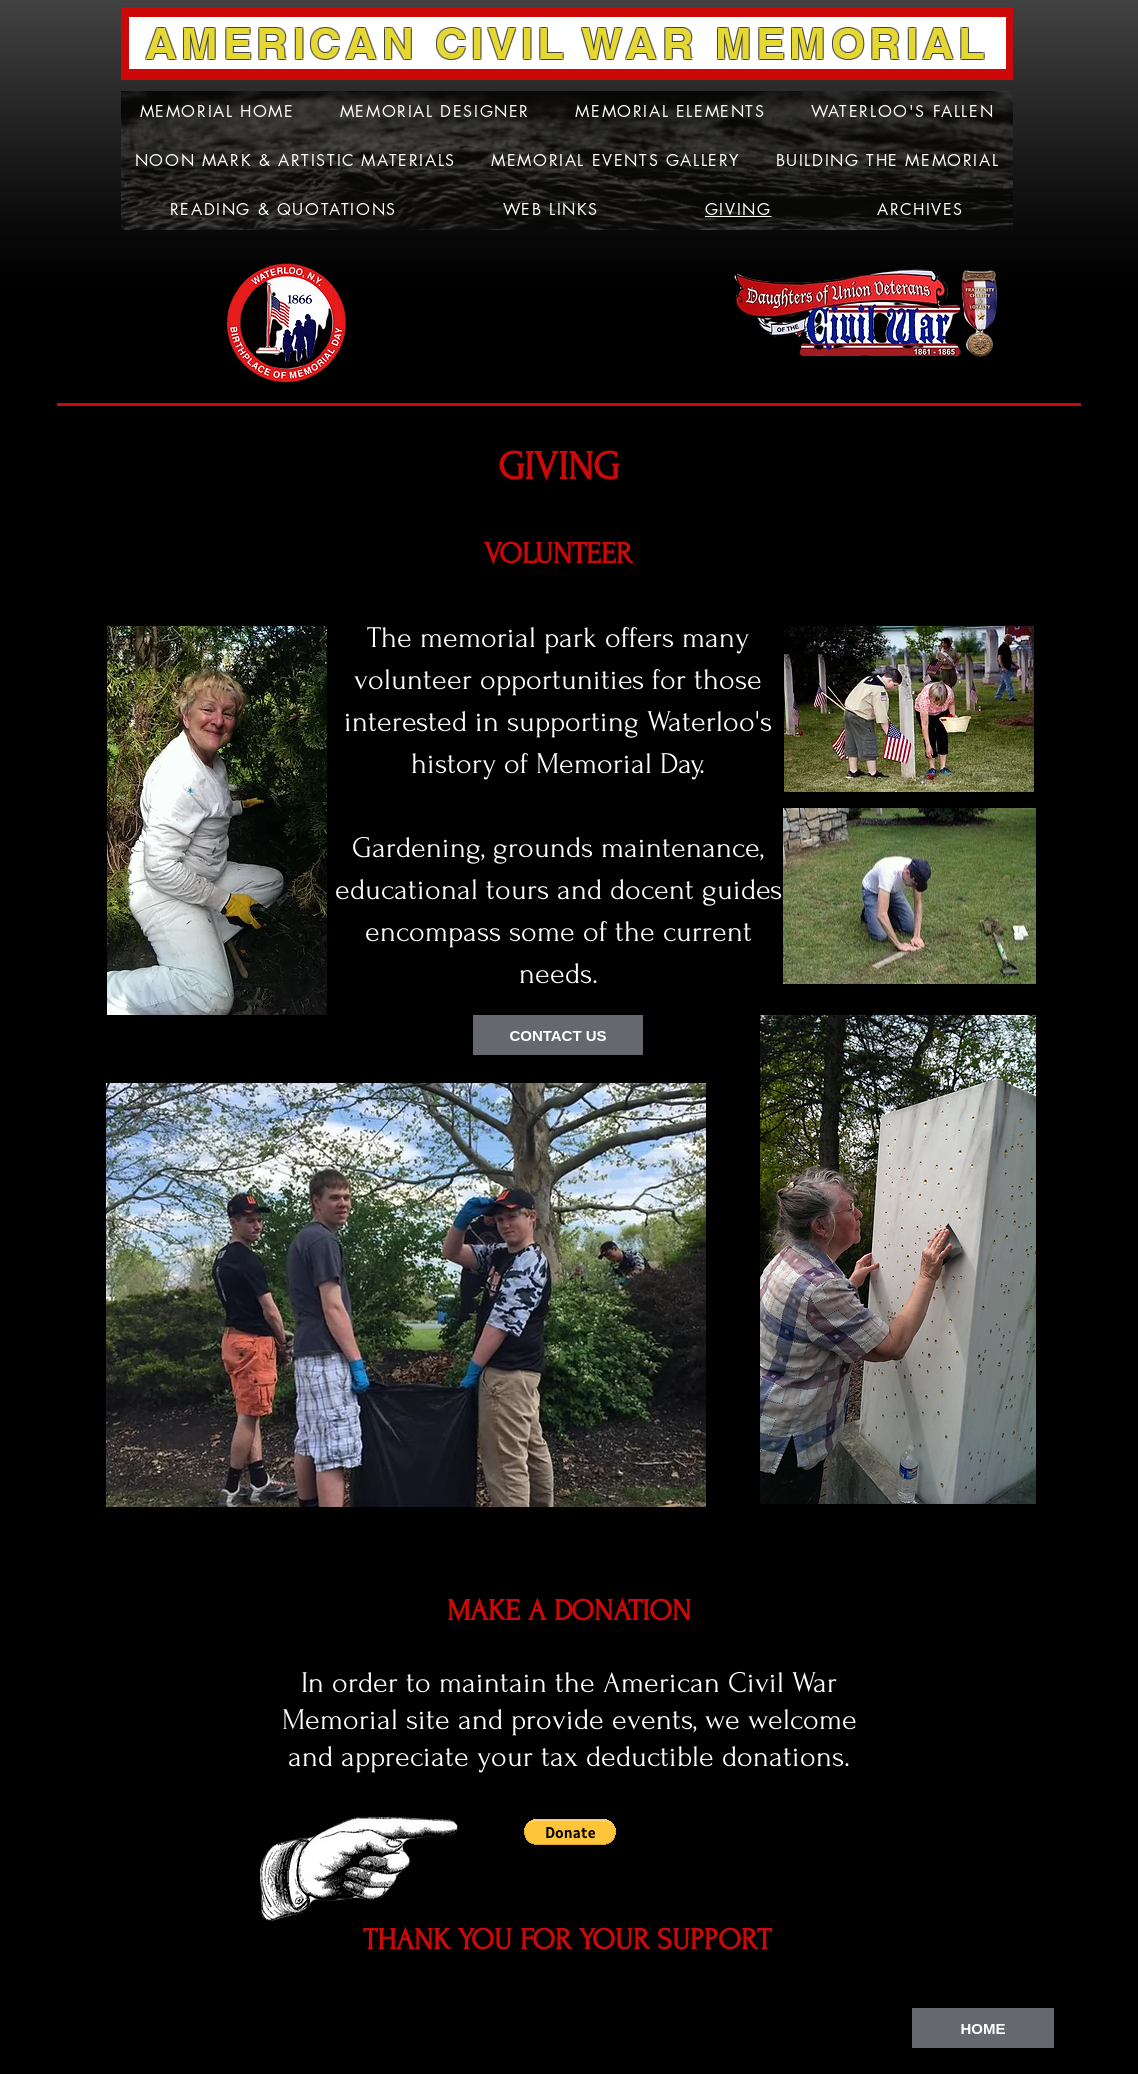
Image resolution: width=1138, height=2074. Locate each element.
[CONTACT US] (558, 1035)
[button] (570, 1832)
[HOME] (983, 2028)
